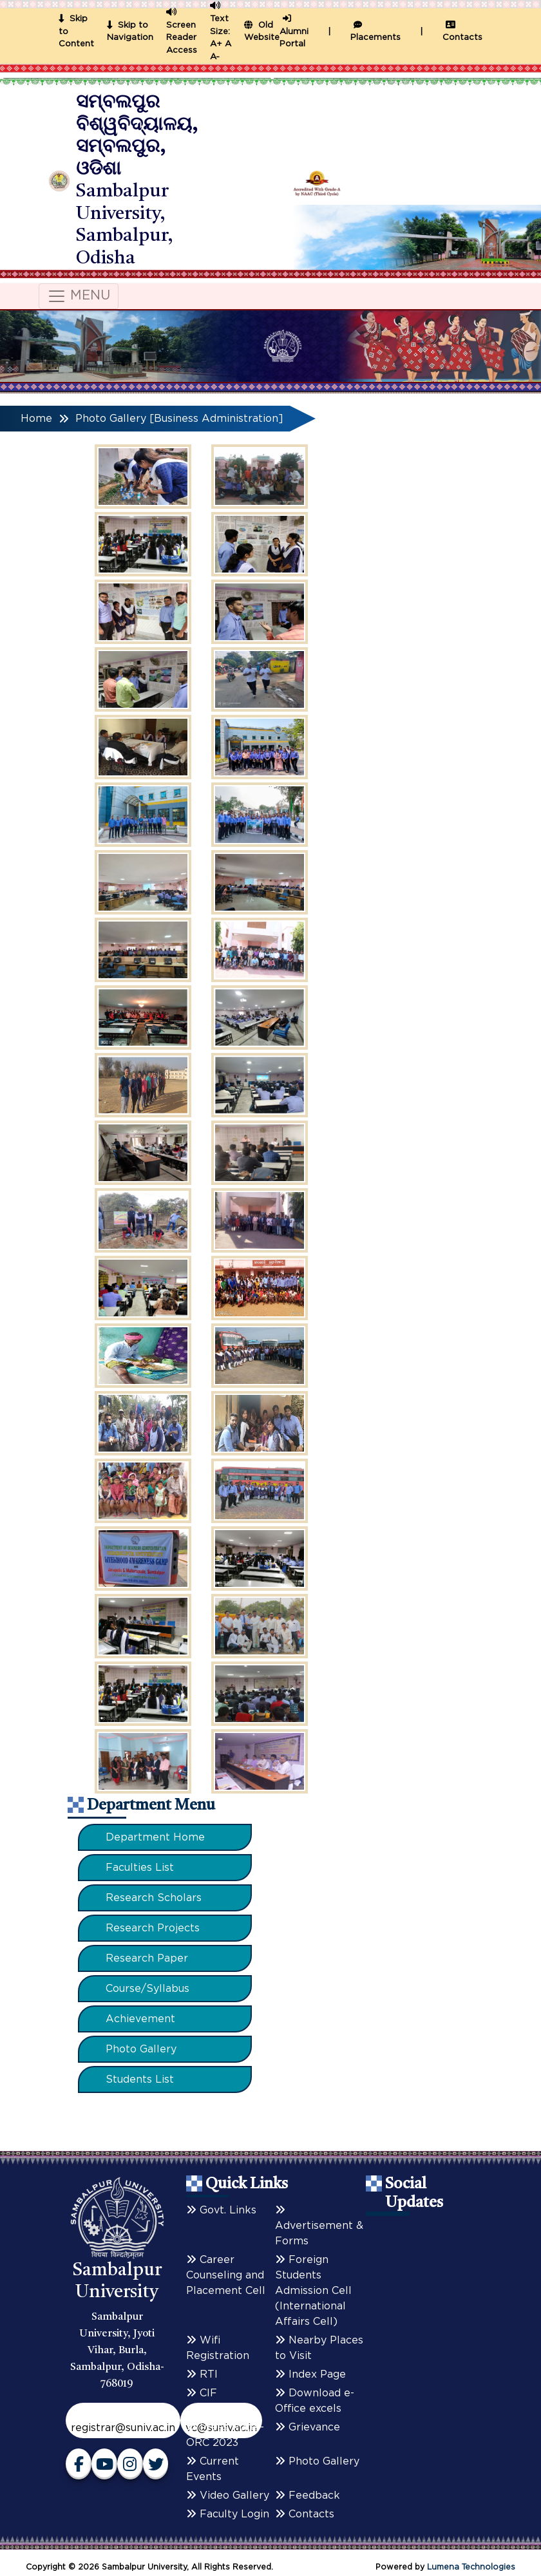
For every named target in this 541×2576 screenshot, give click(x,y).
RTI (202, 2374)
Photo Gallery (141, 2049)
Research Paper (147, 1958)
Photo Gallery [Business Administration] (179, 418)
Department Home (155, 1837)
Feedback (307, 2495)
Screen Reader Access (181, 38)
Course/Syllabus (147, 1989)
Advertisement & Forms (319, 2225)
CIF (201, 2393)
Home (36, 418)
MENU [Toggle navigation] (78, 296)
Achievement (140, 2019)
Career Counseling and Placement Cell (225, 2275)
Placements (375, 32)
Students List (140, 2079)
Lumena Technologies (471, 2567)
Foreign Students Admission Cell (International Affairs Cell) (313, 2291)
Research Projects (153, 1928)
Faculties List (140, 1867)
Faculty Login (227, 2514)
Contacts (462, 32)
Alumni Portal (294, 31)
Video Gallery (227, 2495)
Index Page (310, 2374)
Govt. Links (221, 2210)
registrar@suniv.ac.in (123, 2428)
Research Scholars (154, 1898)
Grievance (307, 2427)
